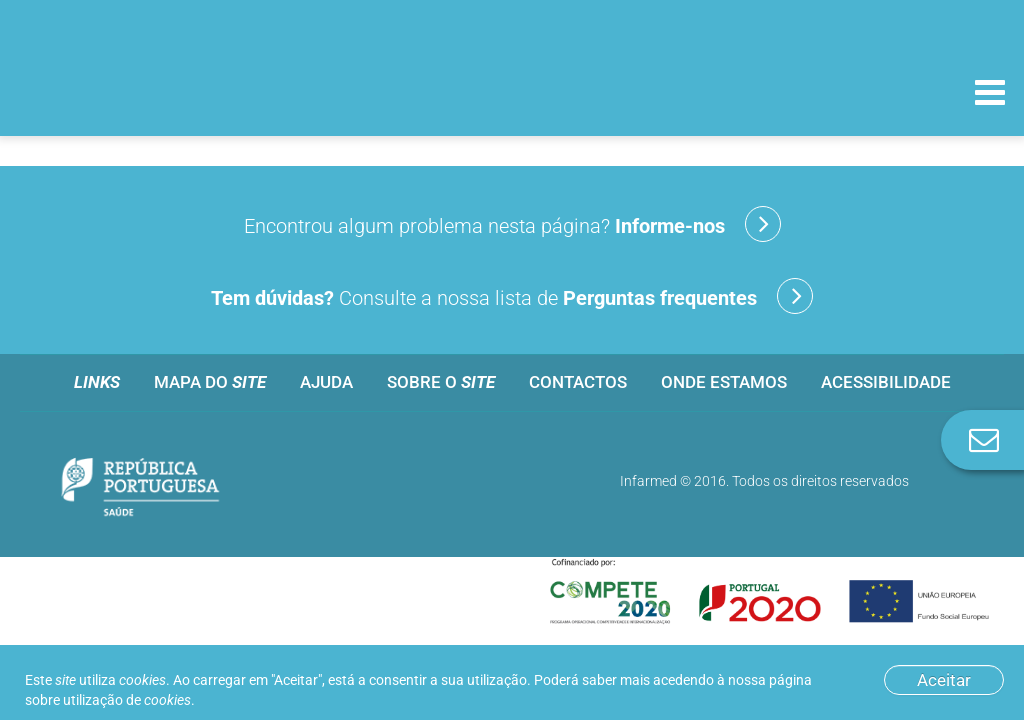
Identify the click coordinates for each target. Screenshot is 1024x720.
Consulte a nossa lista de (512, 296)
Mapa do (210, 382)
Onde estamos (724, 382)
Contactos (578, 382)
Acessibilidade (886, 382)
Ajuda (326, 382)
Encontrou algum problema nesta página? (512, 224)
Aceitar (944, 680)
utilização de (127, 700)
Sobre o (441, 382)
